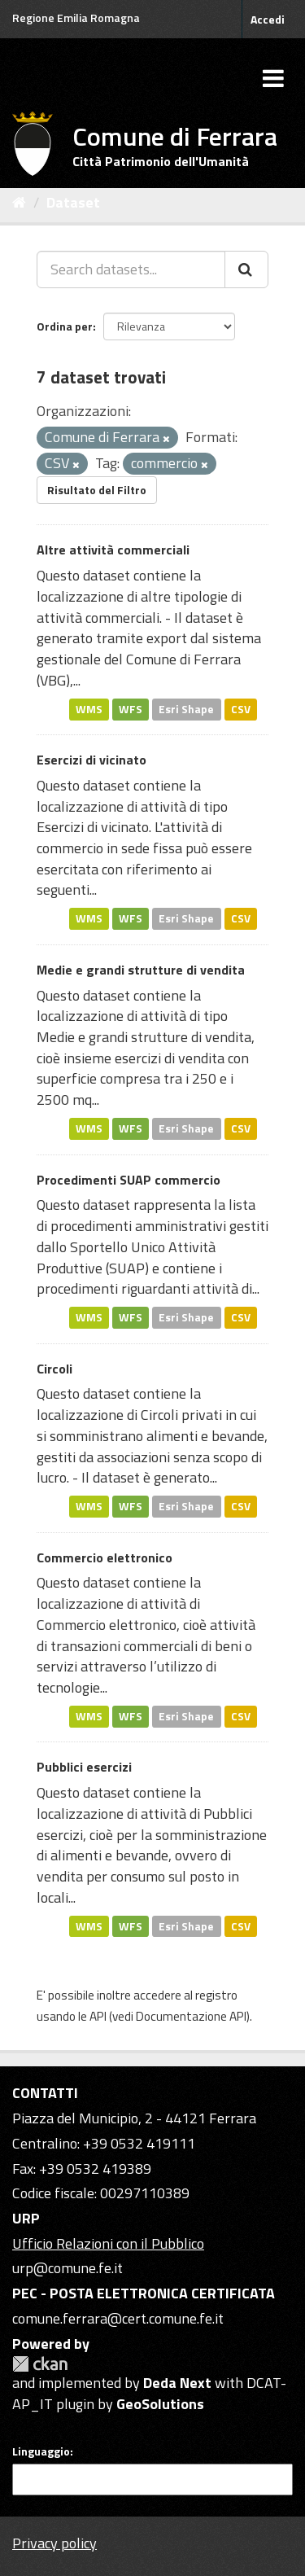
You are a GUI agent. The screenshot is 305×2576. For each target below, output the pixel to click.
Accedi (268, 19)
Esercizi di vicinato (91, 759)
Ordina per (65, 326)
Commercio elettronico (104, 1557)
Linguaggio (41, 2451)
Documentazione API (191, 2016)
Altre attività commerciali (113, 549)
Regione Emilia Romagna (76, 17)
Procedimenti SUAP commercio (128, 1179)
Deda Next (177, 2383)
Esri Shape (186, 708)
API (98, 2016)
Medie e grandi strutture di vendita (141, 969)
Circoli (54, 1368)
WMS (89, 708)
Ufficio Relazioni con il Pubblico (108, 2243)
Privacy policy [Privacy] (54, 2543)
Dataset (73, 202)
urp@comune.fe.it (67, 2268)
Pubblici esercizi (84, 1766)
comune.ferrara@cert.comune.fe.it (118, 2318)
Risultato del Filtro (96, 489)
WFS (130, 708)
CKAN (40, 2363)
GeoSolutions (160, 2404)
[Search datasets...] (131, 269)
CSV (241, 708)
